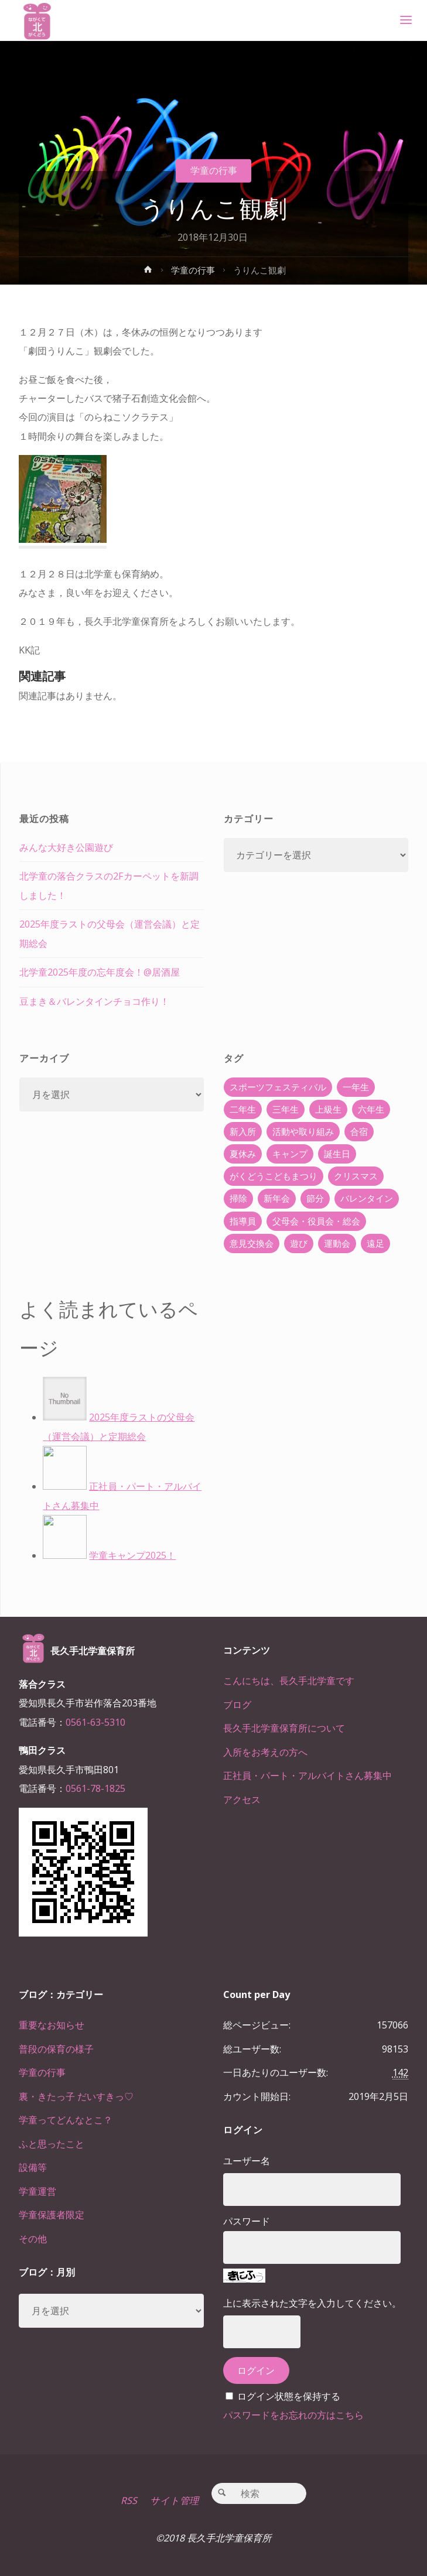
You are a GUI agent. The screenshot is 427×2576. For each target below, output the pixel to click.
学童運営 (37, 2191)
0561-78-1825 (95, 1788)
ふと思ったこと (51, 2143)
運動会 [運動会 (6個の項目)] (337, 1243)
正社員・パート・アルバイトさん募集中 (307, 1775)
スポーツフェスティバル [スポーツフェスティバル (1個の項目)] (278, 1087)
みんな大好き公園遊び (66, 847)
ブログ (237, 1704)
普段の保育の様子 (56, 2049)
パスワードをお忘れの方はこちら (293, 2415)
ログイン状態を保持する (288, 2396)
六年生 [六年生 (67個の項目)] (371, 1109)
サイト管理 (174, 2500)
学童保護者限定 (51, 2214)
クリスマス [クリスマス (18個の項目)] (356, 1176)
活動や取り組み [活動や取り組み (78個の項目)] (303, 1131)
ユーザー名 (246, 2160)
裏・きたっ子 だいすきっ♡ (76, 2096)
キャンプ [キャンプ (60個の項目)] (290, 1153)
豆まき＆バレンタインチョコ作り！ (94, 1001)
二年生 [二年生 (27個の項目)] (243, 1109)
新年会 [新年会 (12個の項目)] (277, 1198)
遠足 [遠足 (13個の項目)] (375, 1243)
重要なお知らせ (51, 2025)
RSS (129, 2500)
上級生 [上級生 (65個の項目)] (328, 1109)
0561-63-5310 (95, 1722)
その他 (33, 2238)
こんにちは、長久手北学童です (288, 1680)
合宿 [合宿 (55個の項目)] (359, 1131)
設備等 (33, 2167)
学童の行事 (213, 170)
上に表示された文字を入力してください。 (312, 2303)
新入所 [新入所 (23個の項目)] (243, 1131)
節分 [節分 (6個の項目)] (315, 1198)
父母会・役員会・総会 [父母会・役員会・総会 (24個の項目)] (316, 1221)
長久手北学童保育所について (284, 1728)
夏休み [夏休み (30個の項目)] (243, 1153)
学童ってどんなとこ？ (65, 2119)
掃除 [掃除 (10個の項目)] (238, 1198)
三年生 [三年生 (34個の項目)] (285, 1109)
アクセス (242, 1799)
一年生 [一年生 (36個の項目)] (356, 1087)
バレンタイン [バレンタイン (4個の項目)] (366, 1198)
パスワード (246, 2221)
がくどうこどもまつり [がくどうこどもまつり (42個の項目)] (273, 1176)
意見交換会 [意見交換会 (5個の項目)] (252, 1243)
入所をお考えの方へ (265, 1752)
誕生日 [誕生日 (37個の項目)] (337, 1153)
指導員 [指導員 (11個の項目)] (243, 1221)
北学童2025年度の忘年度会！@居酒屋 (99, 972)
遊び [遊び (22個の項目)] (299, 1243)
